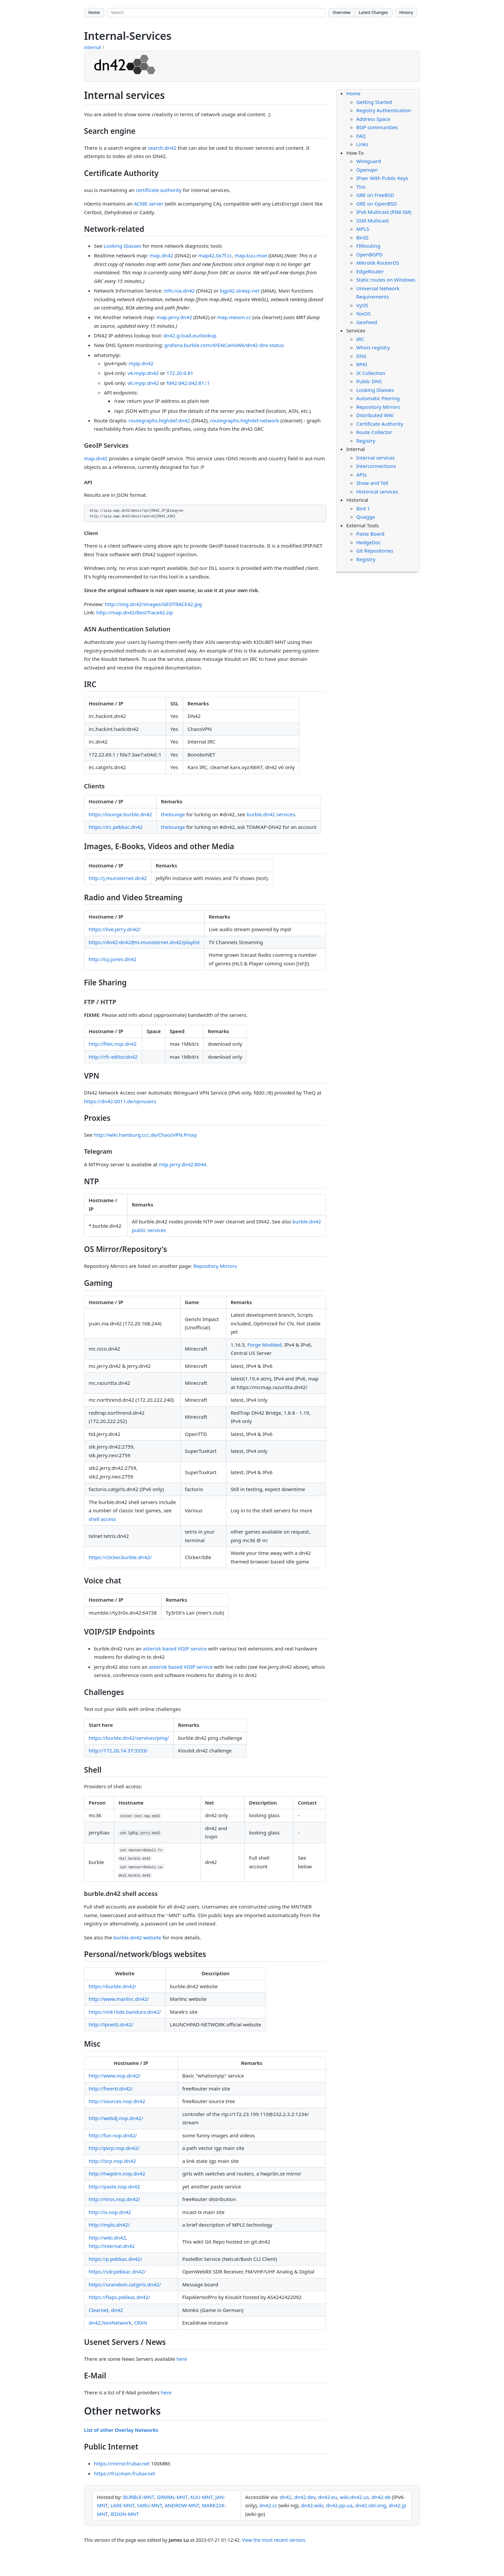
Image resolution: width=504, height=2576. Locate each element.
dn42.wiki (312, 2505)
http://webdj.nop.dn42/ (116, 2118)
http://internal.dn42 (112, 2246)
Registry (365, 440)
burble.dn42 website (137, 1937)
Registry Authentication (383, 110)
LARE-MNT (122, 2505)
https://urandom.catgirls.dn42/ (125, 2284)
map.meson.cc (234, 317)
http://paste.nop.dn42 (114, 2186)
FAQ (361, 136)
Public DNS (369, 381)
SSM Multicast (372, 220)
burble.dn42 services (271, 814)
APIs (361, 474)
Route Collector (374, 432)
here (181, 2358)
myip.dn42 (141, 363)
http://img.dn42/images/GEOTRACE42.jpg (153, 604)
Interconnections (376, 466)
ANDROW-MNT (182, 2505)
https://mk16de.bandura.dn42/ (125, 2011)
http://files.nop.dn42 (112, 1043)
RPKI (361, 364)
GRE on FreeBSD (375, 195)
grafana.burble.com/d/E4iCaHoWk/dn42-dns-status (224, 345)
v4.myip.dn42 (143, 373)
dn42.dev (304, 2497)
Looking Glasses (122, 245)
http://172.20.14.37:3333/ (118, 1750)
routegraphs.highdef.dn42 (159, 420)
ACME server (149, 203)
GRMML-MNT (172, 2497)
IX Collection (370, 373)
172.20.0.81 (179, 373)
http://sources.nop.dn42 (117, 2101)
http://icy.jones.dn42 (112, 959)
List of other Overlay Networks (121, 2430)
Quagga (365, 516)
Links (362, 144)
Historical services (377, 491)
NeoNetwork (116, 2322)
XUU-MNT (201, 2497)
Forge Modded (264, 1344)
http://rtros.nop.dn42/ (114, 2199)
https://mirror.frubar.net (122, 2463)
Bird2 (362, 237)
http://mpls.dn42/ (109, 2224)
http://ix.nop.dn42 (110, 2212)
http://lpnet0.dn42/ (111, 2024)
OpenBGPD (369, 254)
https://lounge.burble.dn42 (120, 814)
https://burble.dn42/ (112, 1986)
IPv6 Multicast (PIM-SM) (383, 212)
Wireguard (368, 161)
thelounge (173, 814)
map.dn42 (161, 255)
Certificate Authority (379, 423)
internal (92, 47)
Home (94, 12)
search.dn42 (162, 147)
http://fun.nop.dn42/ (113, 2135)
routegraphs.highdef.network (244, 420)
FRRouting (368, 245)
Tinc (361, 186)
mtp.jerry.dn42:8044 (182, 1164)
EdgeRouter (370, 271)
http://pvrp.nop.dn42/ (114, 2148)
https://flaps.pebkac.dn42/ (119, 2297)
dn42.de (381, 2497)
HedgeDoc (368, 542)
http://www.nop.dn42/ (114, 2075)
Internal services (375, 457)
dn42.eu (327, 2497)
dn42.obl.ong (370, 2505)
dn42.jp (397, 2505)
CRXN (140, 2322)
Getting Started (374, 102)
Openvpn (367, 169)
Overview (342, 12)
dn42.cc (268, 2505)
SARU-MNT (149, 2505)
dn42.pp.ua (339, 2505)
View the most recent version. (274, 2540)
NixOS (363, 313)
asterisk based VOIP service (175, 1648)
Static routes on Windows (385, 279)
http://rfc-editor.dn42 (113, 1056)
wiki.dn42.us (354, 2497)
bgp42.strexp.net (240, 290)
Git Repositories (374, 550)
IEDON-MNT (124, 2514)
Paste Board (370, 533)
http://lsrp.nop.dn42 (112, 2161)
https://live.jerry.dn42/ (115, 929)
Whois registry (373, 347)
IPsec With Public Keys (382, 178)
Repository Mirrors (215, 1266)
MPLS (362, 228)
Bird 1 (363, 508)
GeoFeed (366, 322)
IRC (360, 339)
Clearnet (99, 2310)
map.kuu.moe (250, 255)
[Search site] (216, 12)
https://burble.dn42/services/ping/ (129, 1737)
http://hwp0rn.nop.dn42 (117, 2173)
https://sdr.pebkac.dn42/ (117, 2271)
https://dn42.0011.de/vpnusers (120, 1101)
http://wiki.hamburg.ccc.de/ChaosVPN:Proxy (145, 1134)
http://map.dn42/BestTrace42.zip (134, 612)
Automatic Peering (378, 398)
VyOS (362, 305)
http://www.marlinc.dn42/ (119, 1999)
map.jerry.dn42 (174, 317)
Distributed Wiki (375, 415)
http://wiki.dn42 (107, 2237)
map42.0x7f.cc (215, 255)
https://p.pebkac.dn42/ (115, 2259)
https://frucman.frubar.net (124, 2473)
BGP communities (377, 127)
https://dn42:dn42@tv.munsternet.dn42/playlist (144, 942)
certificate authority (159, 190)
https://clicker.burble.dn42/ (120, 1557)
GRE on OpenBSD (376, 203)
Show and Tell (372, 483)
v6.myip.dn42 (143, 383)
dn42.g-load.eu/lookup (189, 335)
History (406, 12)
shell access (102, 1519)
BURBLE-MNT (138, 2497)
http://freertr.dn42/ (111, 2088)
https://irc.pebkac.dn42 (116, 827)
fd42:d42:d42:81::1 (188, 383)
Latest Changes (373, 12)
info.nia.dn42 (179, 290)
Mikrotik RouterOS (377, 262)
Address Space (373, 119)
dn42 (117, 2310)
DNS (361, 356)
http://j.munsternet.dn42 (118, 878)
